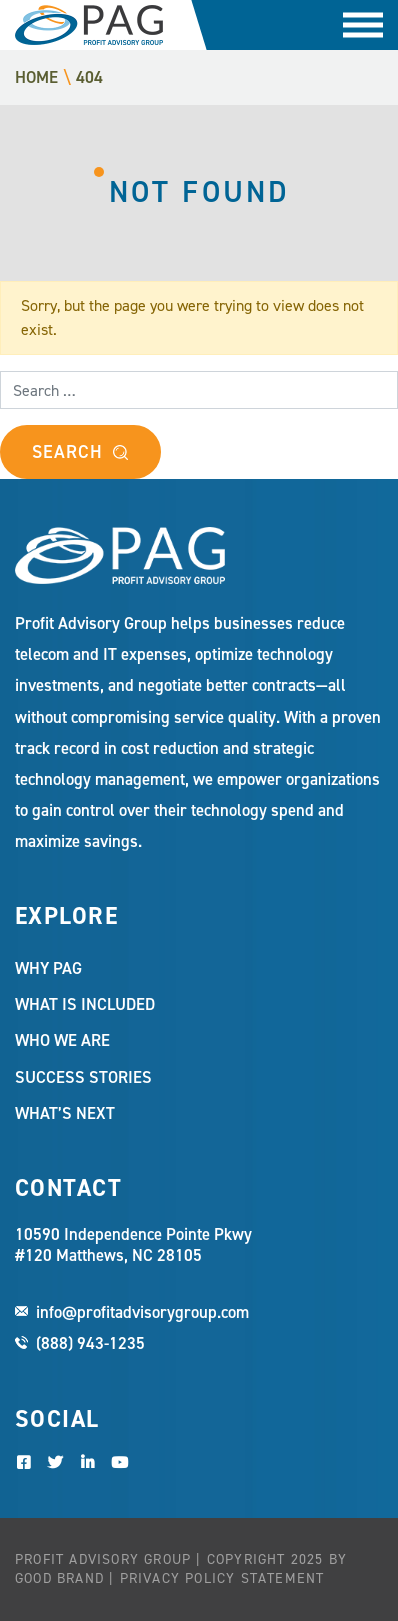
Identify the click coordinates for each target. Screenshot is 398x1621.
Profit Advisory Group (89, 25)
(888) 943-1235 (90, 1343)
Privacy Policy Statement (222, 1578)
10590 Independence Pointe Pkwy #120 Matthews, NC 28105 (133, 1245)
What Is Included (85, 1004)
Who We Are (62, 1040)
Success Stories (83, 1077)
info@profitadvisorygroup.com (142, 1312)
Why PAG (48, 968)
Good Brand (59, 1578)
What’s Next (65, 1113)
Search (67, 452)
